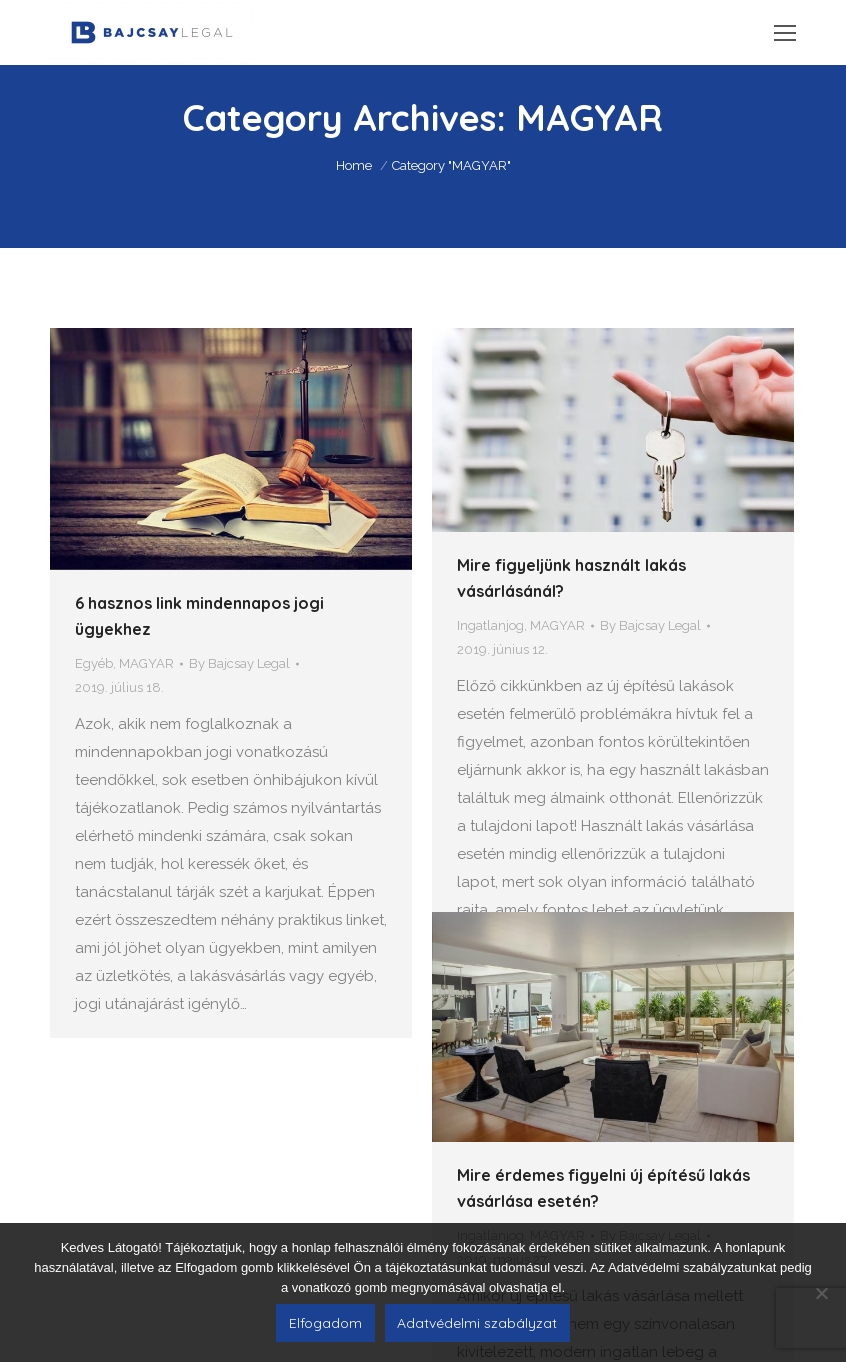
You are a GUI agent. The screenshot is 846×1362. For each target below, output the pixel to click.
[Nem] (821, 1293)
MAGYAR (146, 663)
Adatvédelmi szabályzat (477, 1323)
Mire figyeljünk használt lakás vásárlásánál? (571, 578)
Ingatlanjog (490, 625)
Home (354, 165)
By (239, 663)
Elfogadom (325, 1323)
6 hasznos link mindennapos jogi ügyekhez (199, 616)
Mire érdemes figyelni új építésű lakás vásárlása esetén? (603, 1113)
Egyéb (94, 663)
